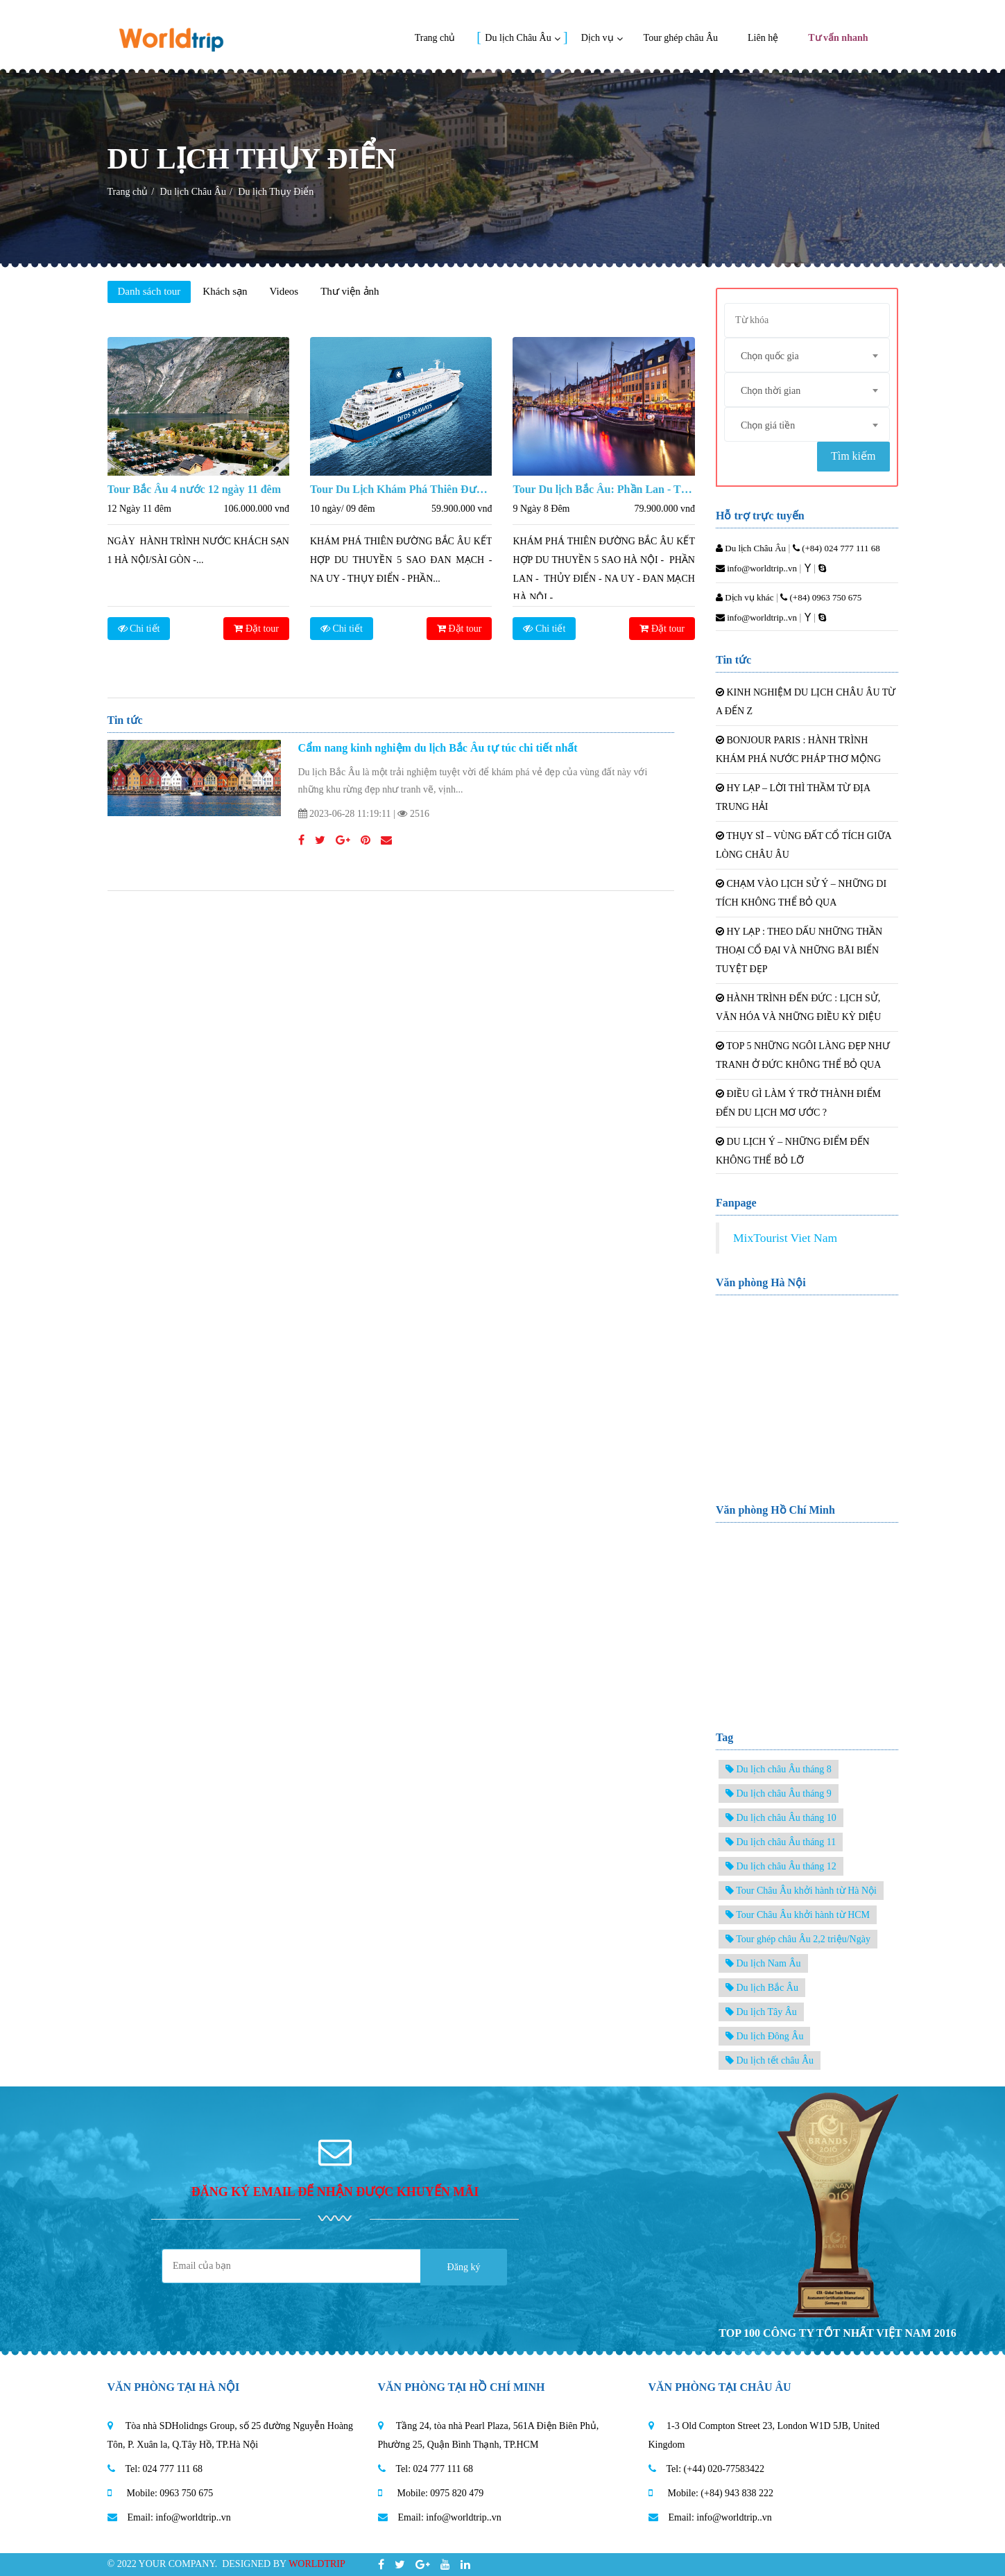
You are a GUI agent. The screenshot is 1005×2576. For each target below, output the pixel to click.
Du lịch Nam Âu (763, 1963)
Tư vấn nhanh (838, 38)
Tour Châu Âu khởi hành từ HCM (797, 1915)
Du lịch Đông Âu (764, 2036)
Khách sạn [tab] (225, 291)
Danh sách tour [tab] (149, 291)
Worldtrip (317, 2564)
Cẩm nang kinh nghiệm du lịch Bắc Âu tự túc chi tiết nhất (438, 748)
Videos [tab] (284, 291)
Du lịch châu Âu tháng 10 (780, 1818)
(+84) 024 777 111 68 (836, 548)
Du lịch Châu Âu (518, 38)
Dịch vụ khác (744, 597)
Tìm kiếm (853, 456)
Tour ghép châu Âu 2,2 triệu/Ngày (797, 1939)
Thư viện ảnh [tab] (349, 291)
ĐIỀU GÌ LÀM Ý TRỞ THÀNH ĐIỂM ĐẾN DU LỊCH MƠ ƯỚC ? (798, 1103)
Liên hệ (763, 38)
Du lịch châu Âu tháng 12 (780, 1866)
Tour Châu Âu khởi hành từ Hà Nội (801, 1890)
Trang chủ (435, 38)
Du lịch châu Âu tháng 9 (778, 1793)
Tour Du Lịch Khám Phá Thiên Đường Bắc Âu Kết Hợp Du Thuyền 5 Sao (401, 489)
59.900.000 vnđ (461, 508)
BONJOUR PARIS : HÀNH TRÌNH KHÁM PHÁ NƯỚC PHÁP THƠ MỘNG (798, 749)
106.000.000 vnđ (256, 508)
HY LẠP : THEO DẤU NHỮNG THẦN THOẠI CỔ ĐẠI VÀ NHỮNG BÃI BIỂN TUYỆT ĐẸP (799, 950)
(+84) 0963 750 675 (820, 597)
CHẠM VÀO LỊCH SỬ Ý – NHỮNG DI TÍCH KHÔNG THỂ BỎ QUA (801, 893)
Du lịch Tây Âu (761, 2012)
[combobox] (807, 355)
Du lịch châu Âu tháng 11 (780, 1842)
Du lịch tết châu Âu (769, 2060)
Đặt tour (256, 628)
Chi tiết (139, 628)
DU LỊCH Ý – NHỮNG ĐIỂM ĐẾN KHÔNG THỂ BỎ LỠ (793, 1151)
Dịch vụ (597, 38)
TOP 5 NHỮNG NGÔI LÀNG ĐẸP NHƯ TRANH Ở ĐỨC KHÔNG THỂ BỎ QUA (803, 1055)
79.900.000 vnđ (664, 508)
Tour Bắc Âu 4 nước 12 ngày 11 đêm (194, 489)
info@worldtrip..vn (756, 568)
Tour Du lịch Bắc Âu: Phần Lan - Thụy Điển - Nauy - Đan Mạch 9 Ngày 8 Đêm (603, 489)
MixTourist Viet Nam (785, 1238)
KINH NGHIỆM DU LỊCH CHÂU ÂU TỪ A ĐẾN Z (805, 701)
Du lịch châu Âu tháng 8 (778, 1769)
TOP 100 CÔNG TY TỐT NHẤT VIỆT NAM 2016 (837, 2333)
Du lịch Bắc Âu (761, 1987)
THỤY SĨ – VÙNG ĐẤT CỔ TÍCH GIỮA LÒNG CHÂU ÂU (803, 845)
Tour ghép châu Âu (681, 38)
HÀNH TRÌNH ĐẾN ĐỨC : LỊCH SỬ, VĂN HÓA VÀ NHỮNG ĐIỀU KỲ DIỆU (798, 1007)
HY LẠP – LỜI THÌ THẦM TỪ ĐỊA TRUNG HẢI (793, 797)
